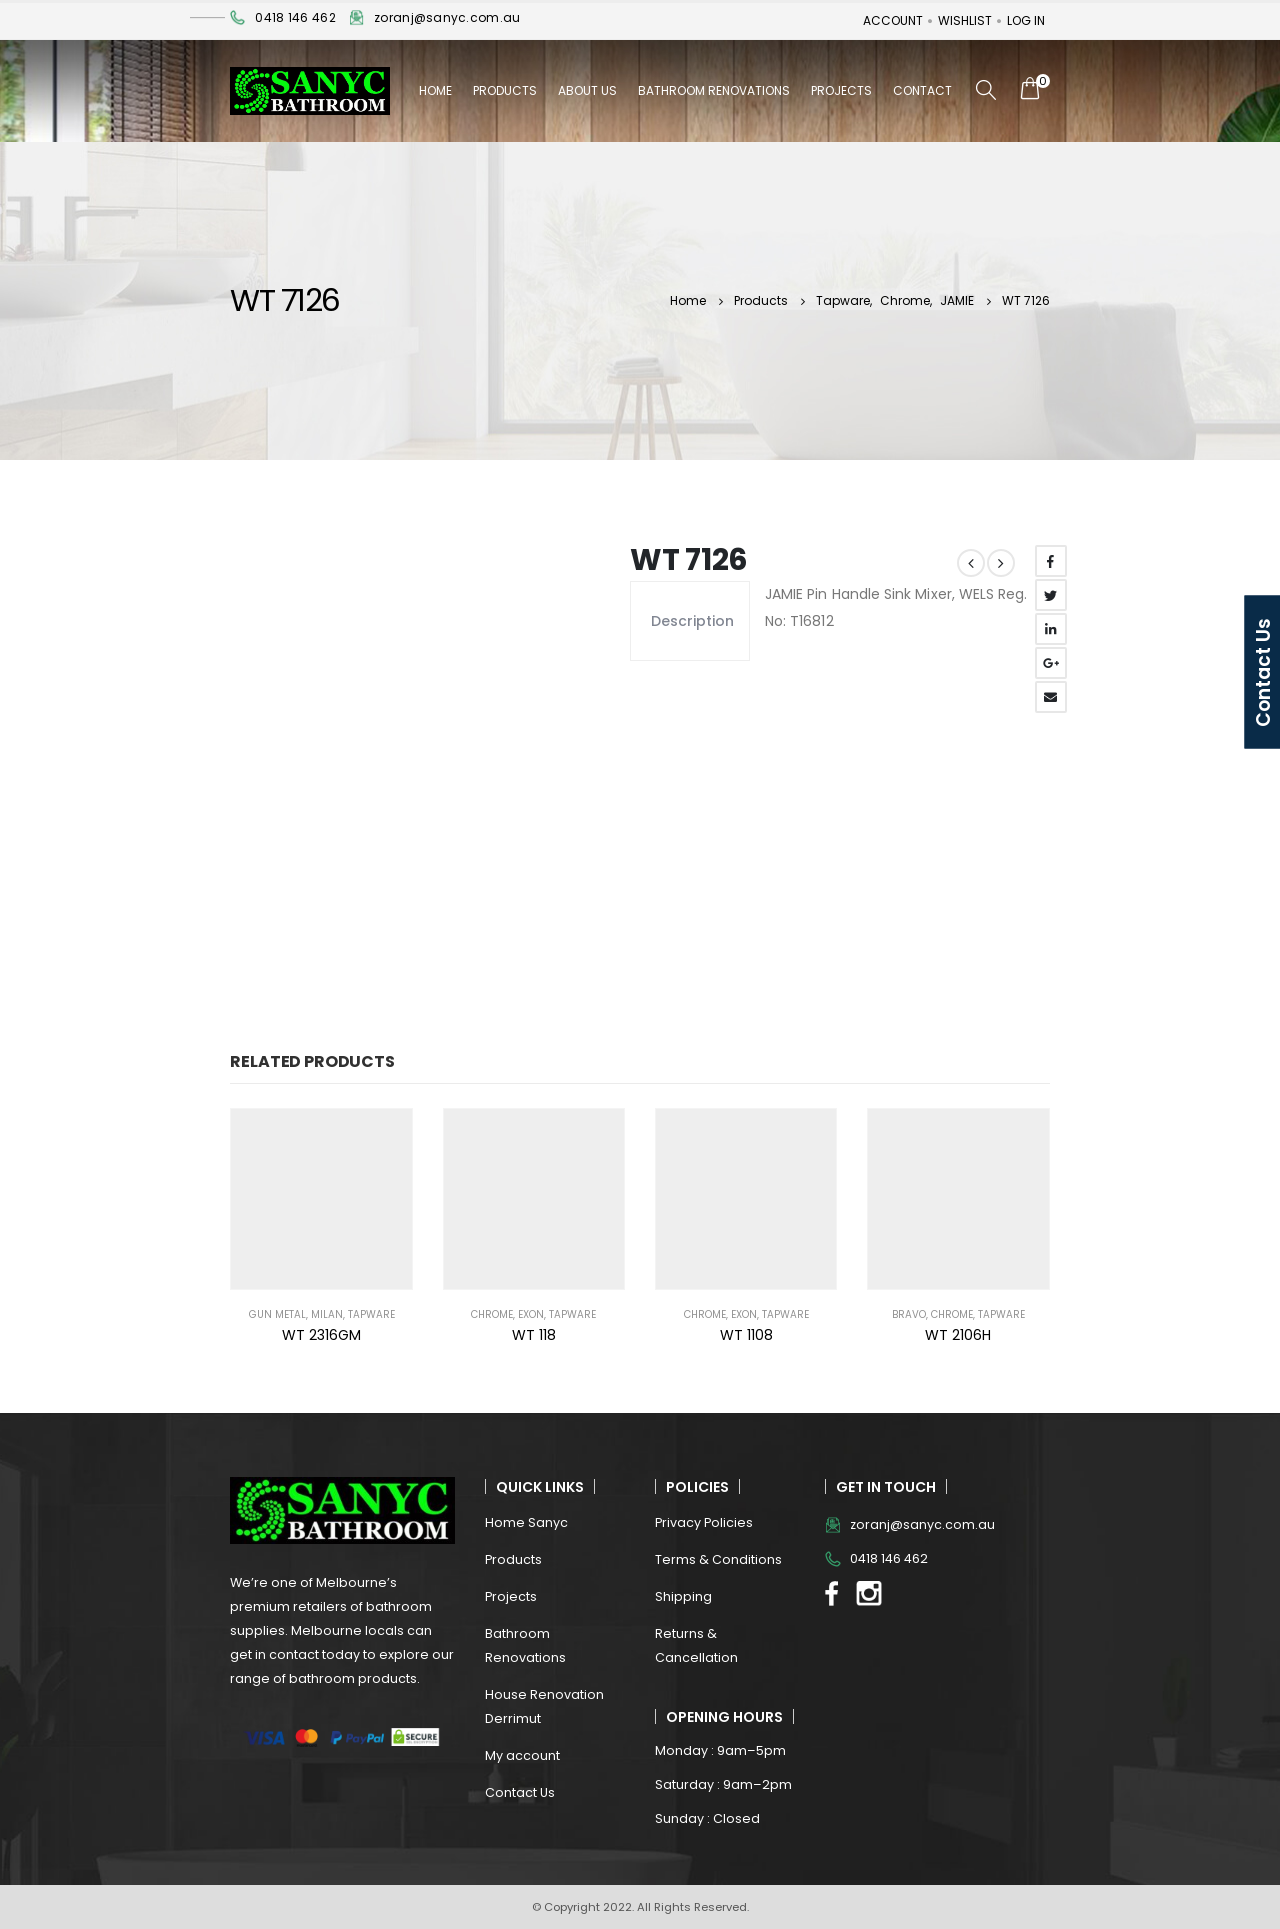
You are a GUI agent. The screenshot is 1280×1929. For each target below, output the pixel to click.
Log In (1026, 20)
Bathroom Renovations (714, 90)
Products (505, 90)
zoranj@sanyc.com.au (447, 17)
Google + (1051, 663)
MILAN (327, 1314)
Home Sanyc (526, 1522)
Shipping (683, 1596)
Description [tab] (690, 621)
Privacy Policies (704, 1522)
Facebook (1051, 561)
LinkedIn (1051, 629)
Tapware (371, 1314)
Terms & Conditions (718, 1559)
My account (522, 1755)
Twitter (1051, 595)
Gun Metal (277, 1314)
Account (893, 20)
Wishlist (965, 20)
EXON (531, 1314)
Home (435, 90)
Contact (922, 90)
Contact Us (520, 1792)
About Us (587, 90)
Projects (841, 90)
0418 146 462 (295, 17)
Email (1051, 697)
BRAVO (909, 1314)
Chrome (492, 1314)
